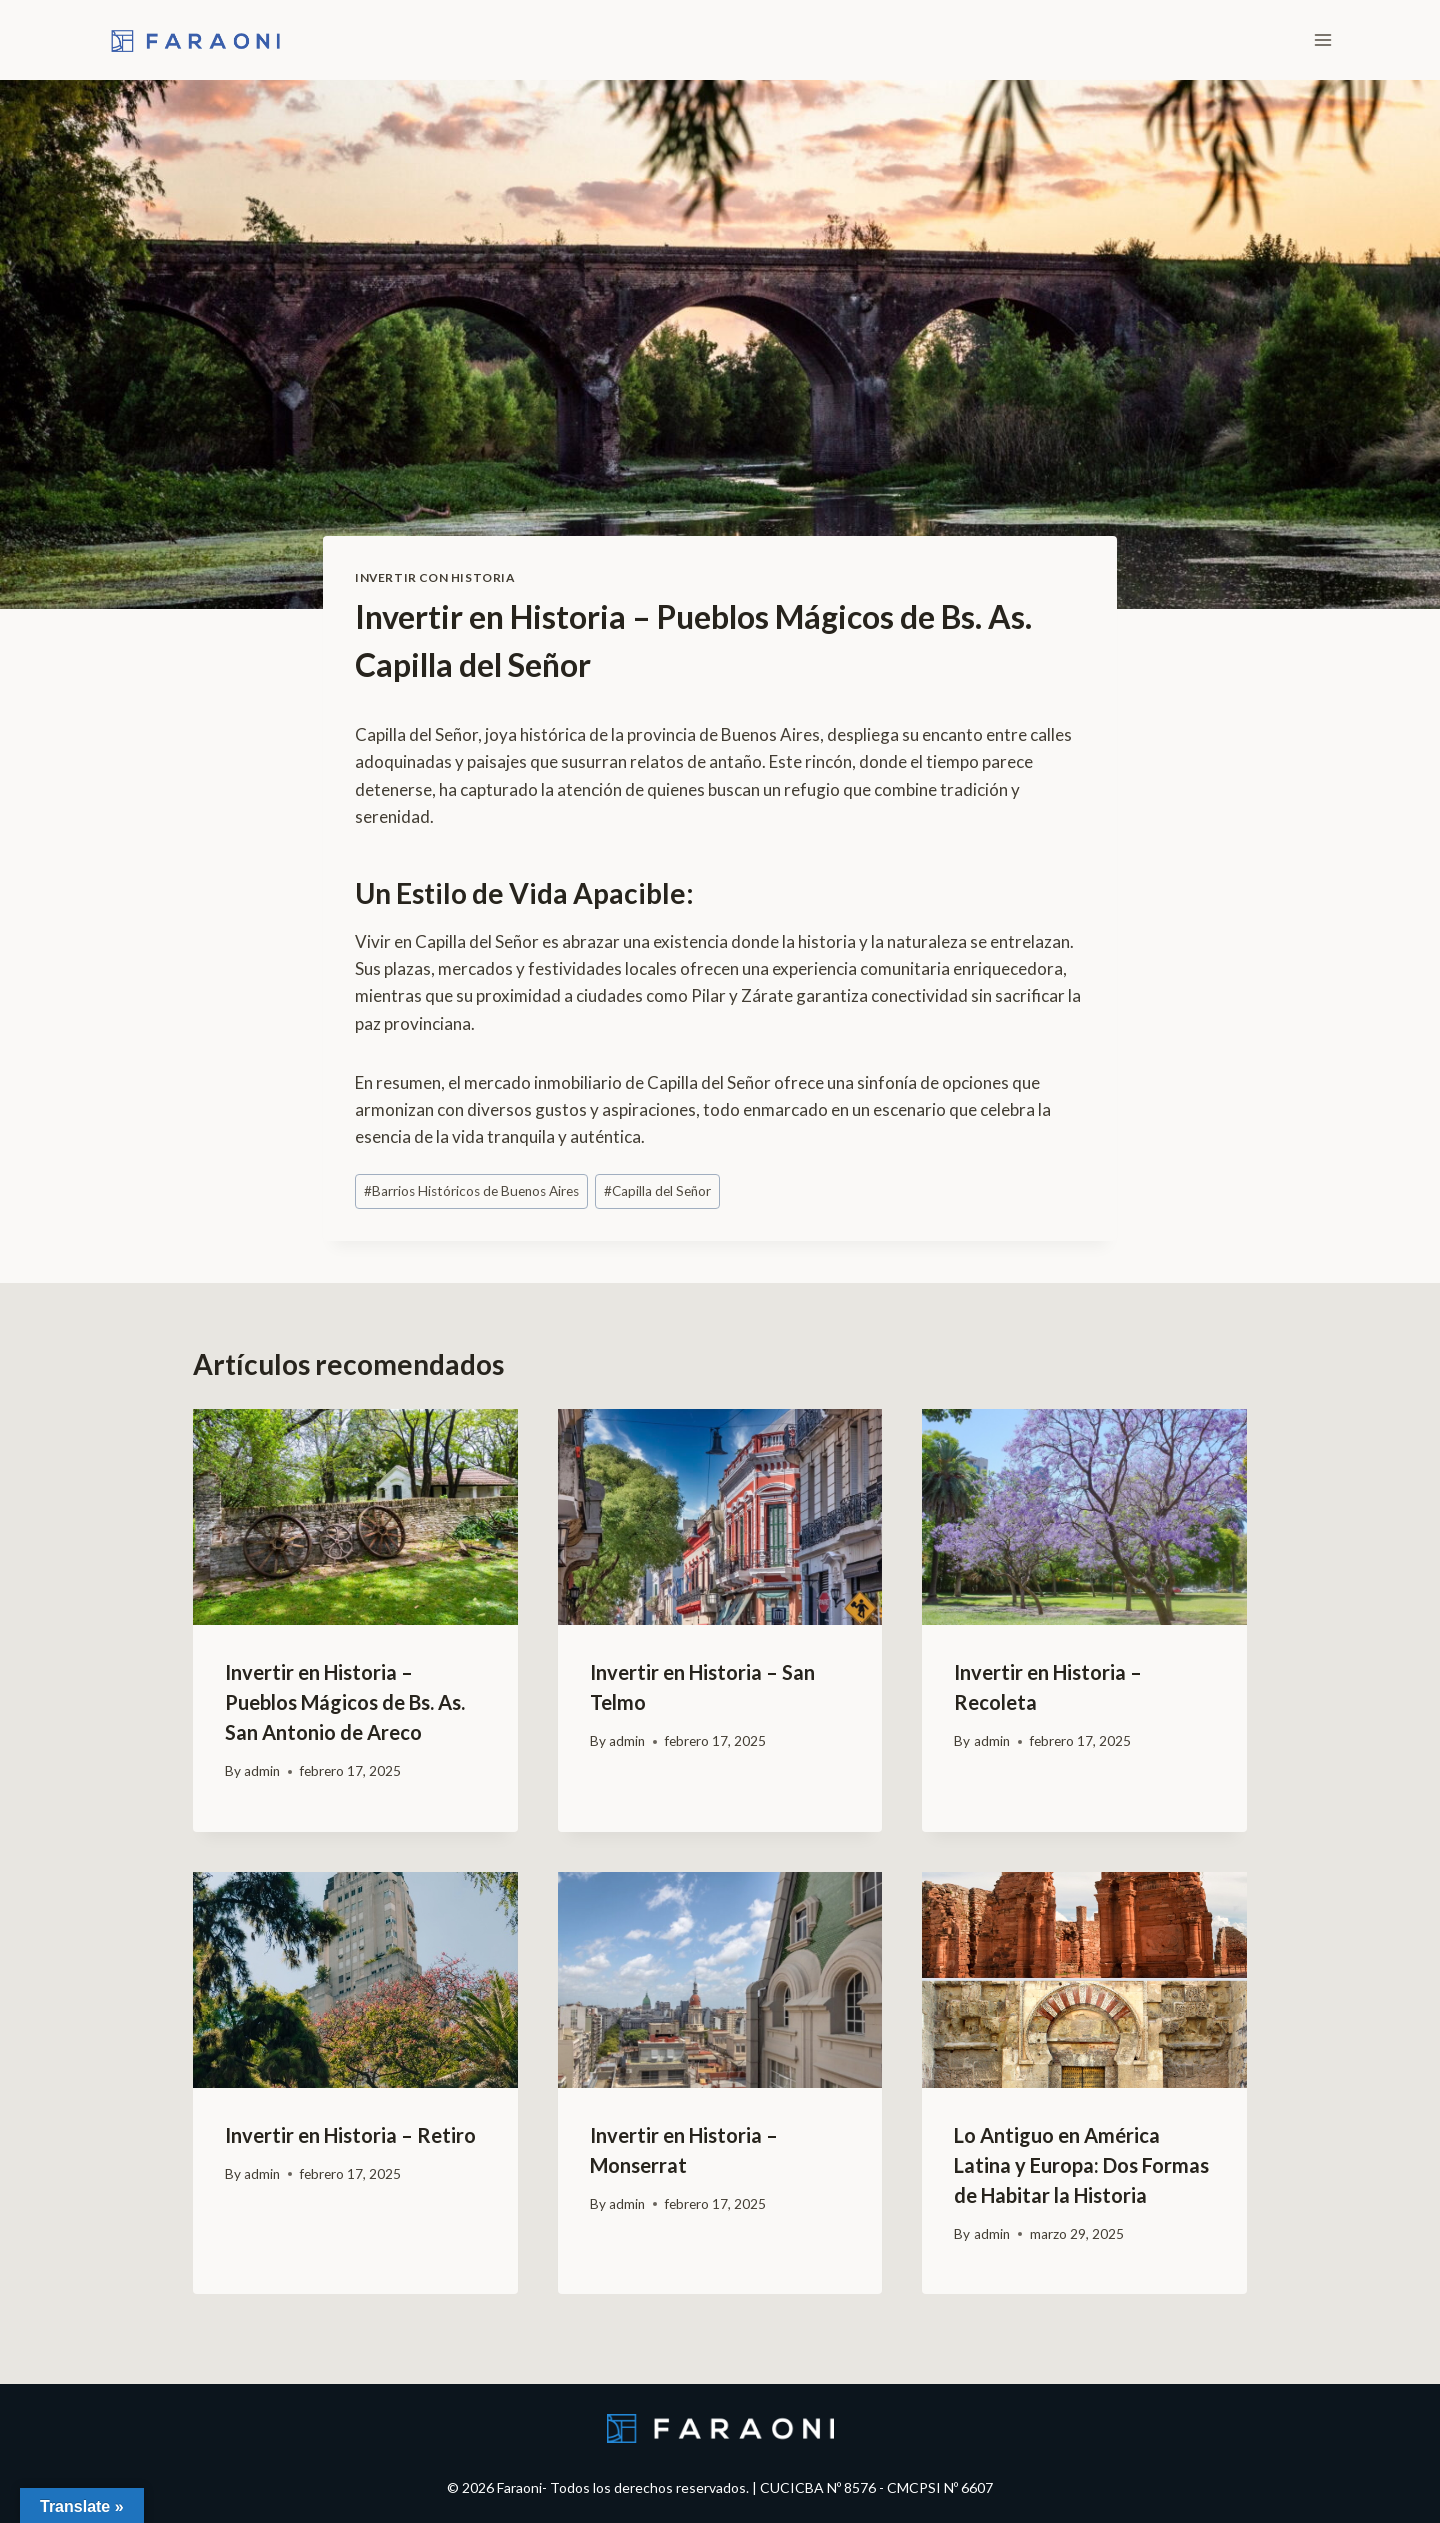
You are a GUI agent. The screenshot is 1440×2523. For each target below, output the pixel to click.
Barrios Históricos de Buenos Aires (471, 1191)
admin (262, 1771)
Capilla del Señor (657, 1191)
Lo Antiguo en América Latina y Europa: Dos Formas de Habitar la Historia (1081, 2165)
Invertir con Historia (435, 577)
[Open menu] (1322, 39)
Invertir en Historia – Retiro (350, 2135)
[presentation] (355, 1517)
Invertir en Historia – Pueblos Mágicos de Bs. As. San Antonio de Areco (345, 1702)
